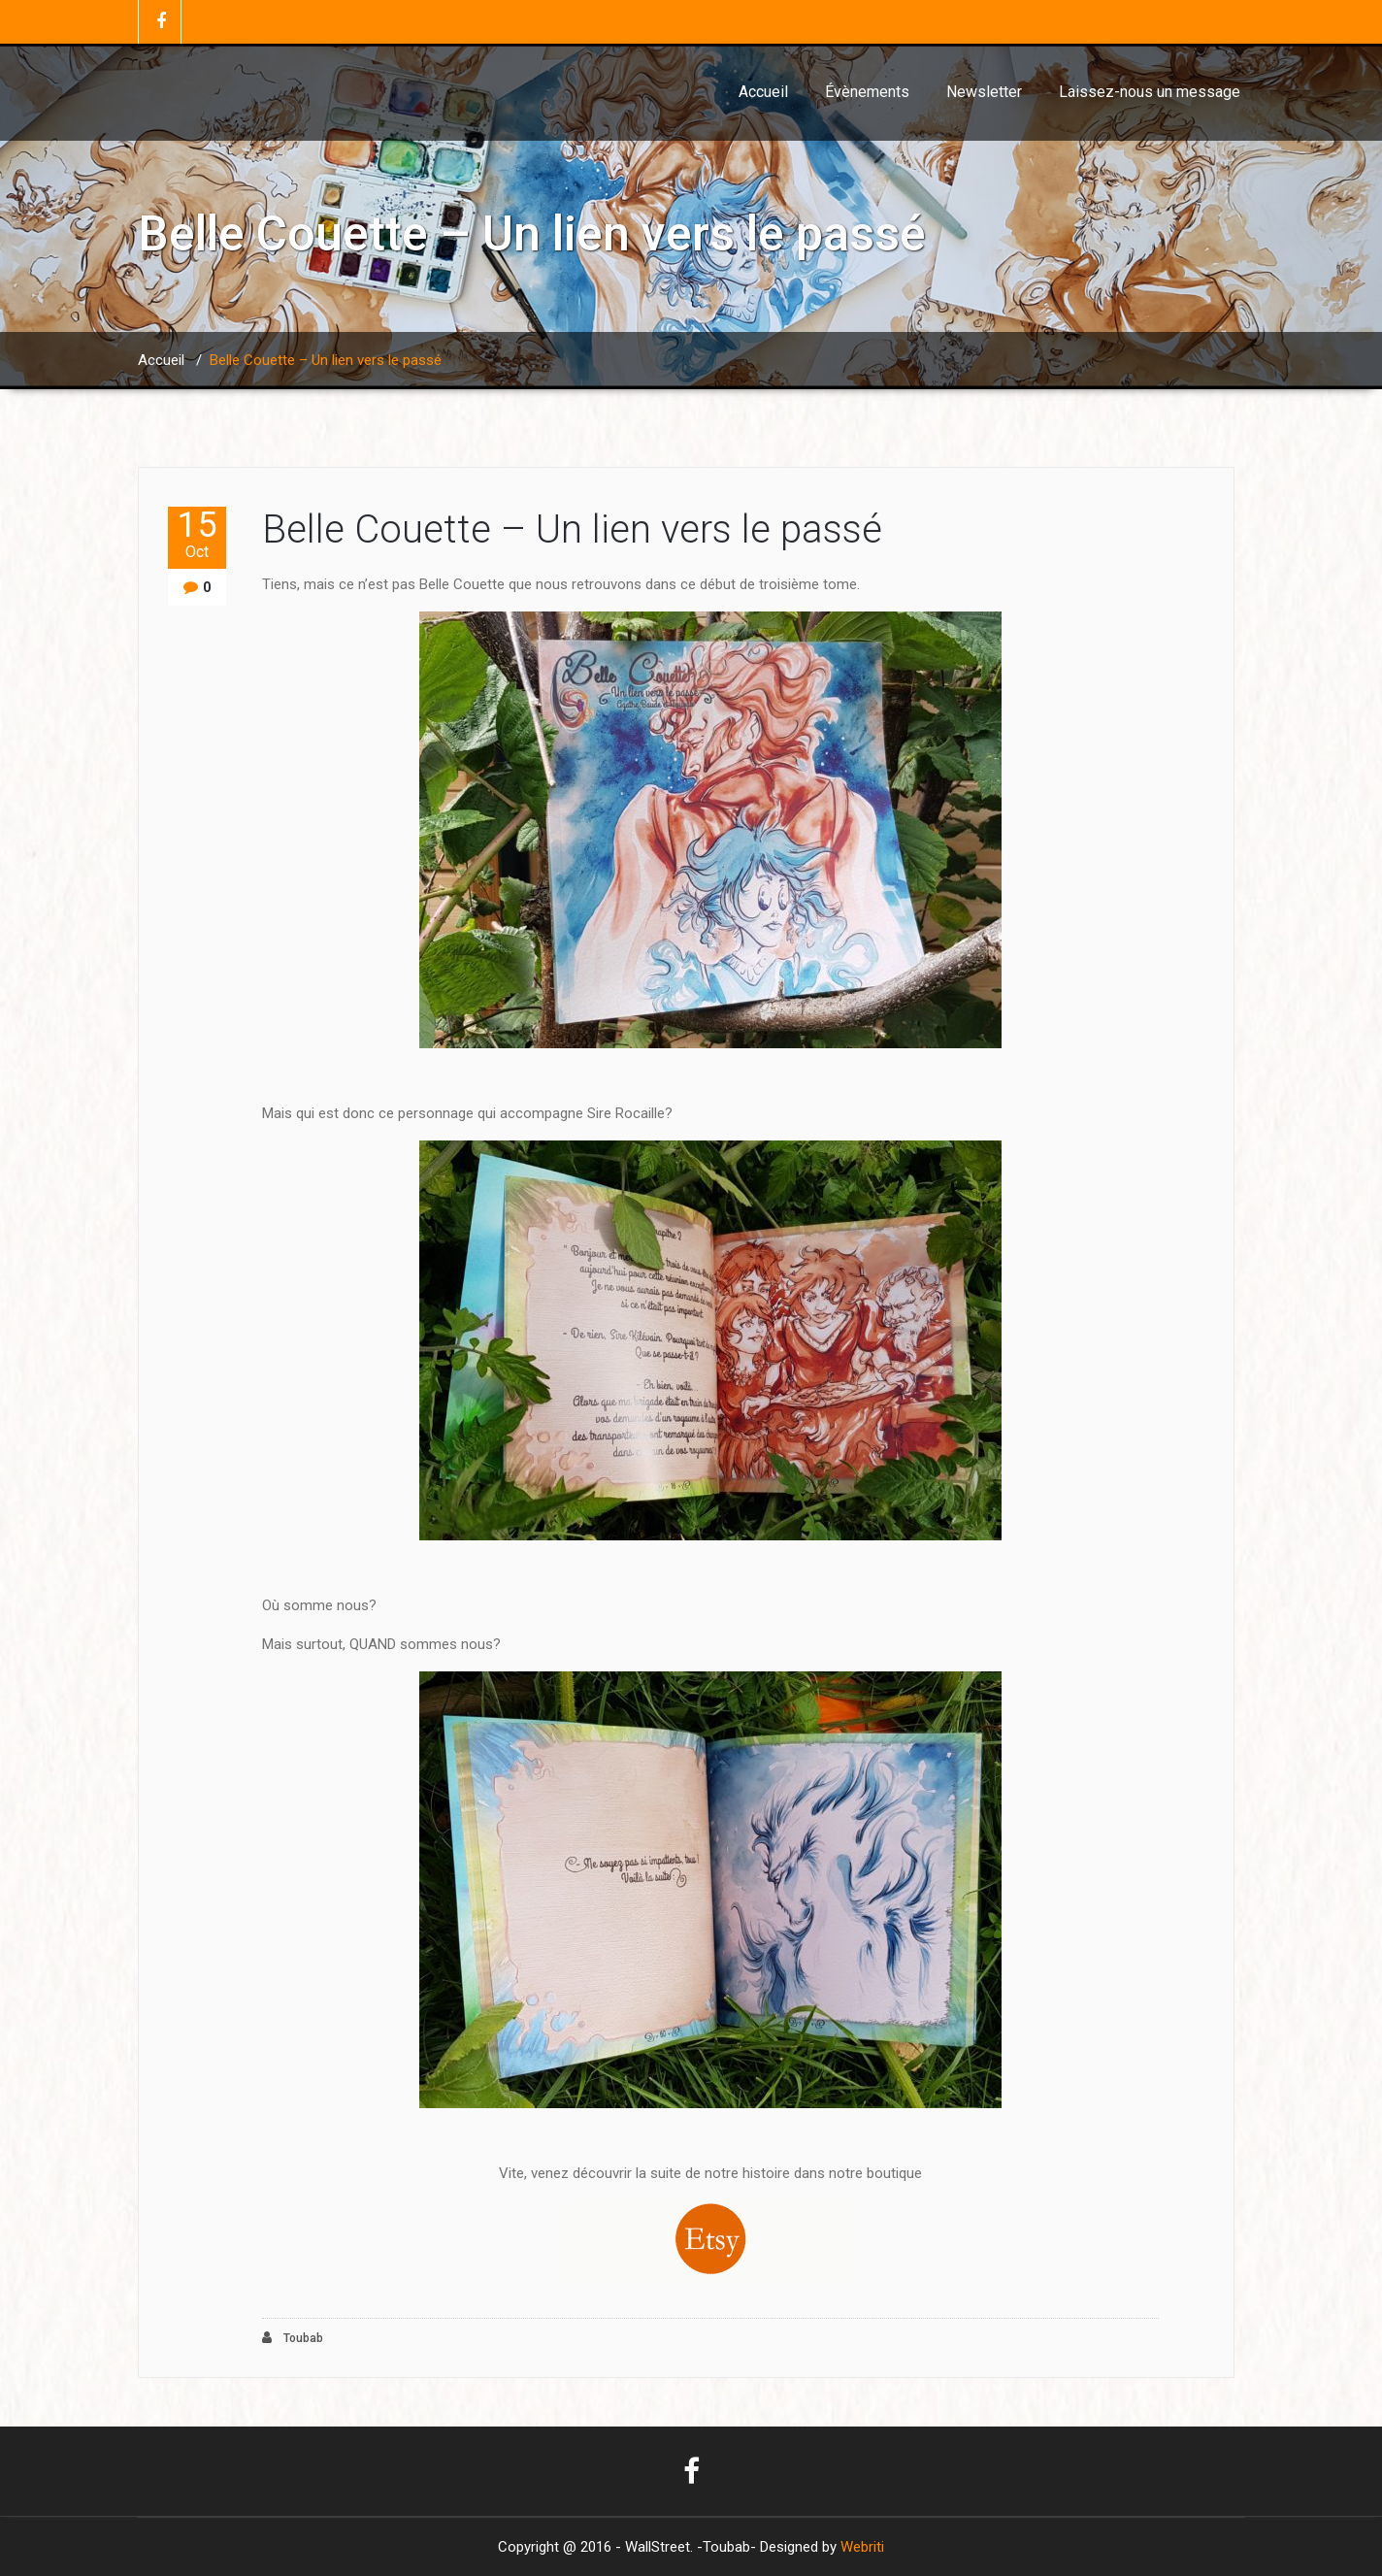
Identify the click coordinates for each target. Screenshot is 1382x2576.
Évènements (867, 92)
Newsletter (984, 92)
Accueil (763, 92)
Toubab (292, 2337)
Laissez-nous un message (1149, 92)
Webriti (862, 2547)
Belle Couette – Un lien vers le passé (572, 529)
